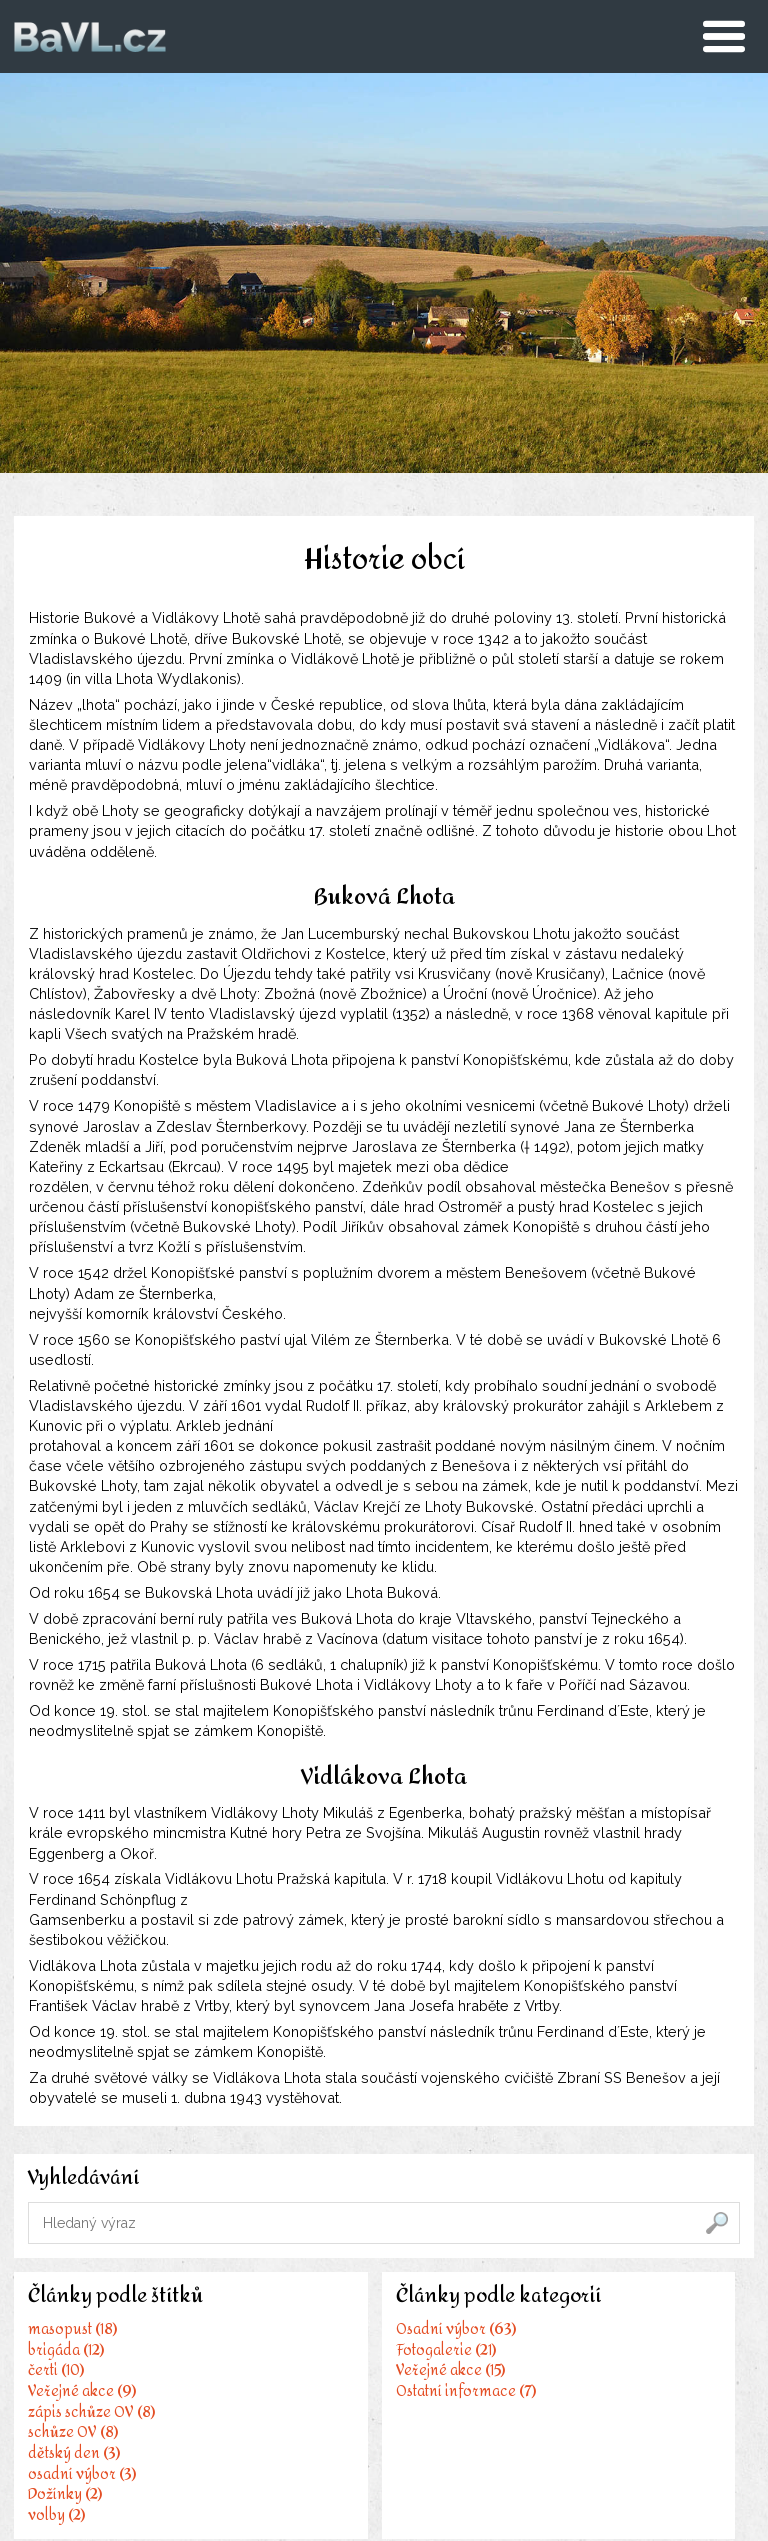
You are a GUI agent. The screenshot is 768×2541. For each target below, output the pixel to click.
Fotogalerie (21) (330, 2376)
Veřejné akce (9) (83, 2394)
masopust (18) (73, 2333)
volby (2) (57, 2515)
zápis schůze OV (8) (92, 2414)
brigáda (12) (67, 2353)
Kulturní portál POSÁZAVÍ (615, 2374)
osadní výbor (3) (83, 2474)
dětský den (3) (75, 2454)
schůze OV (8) (74, 2434)
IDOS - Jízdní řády (589, 2353)
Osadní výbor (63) (340, 2355)
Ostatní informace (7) (350, 2416)
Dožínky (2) (66, 2495)
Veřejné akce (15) (334, 2396)
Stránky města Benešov (608, 2333)
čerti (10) (57, 2374)
